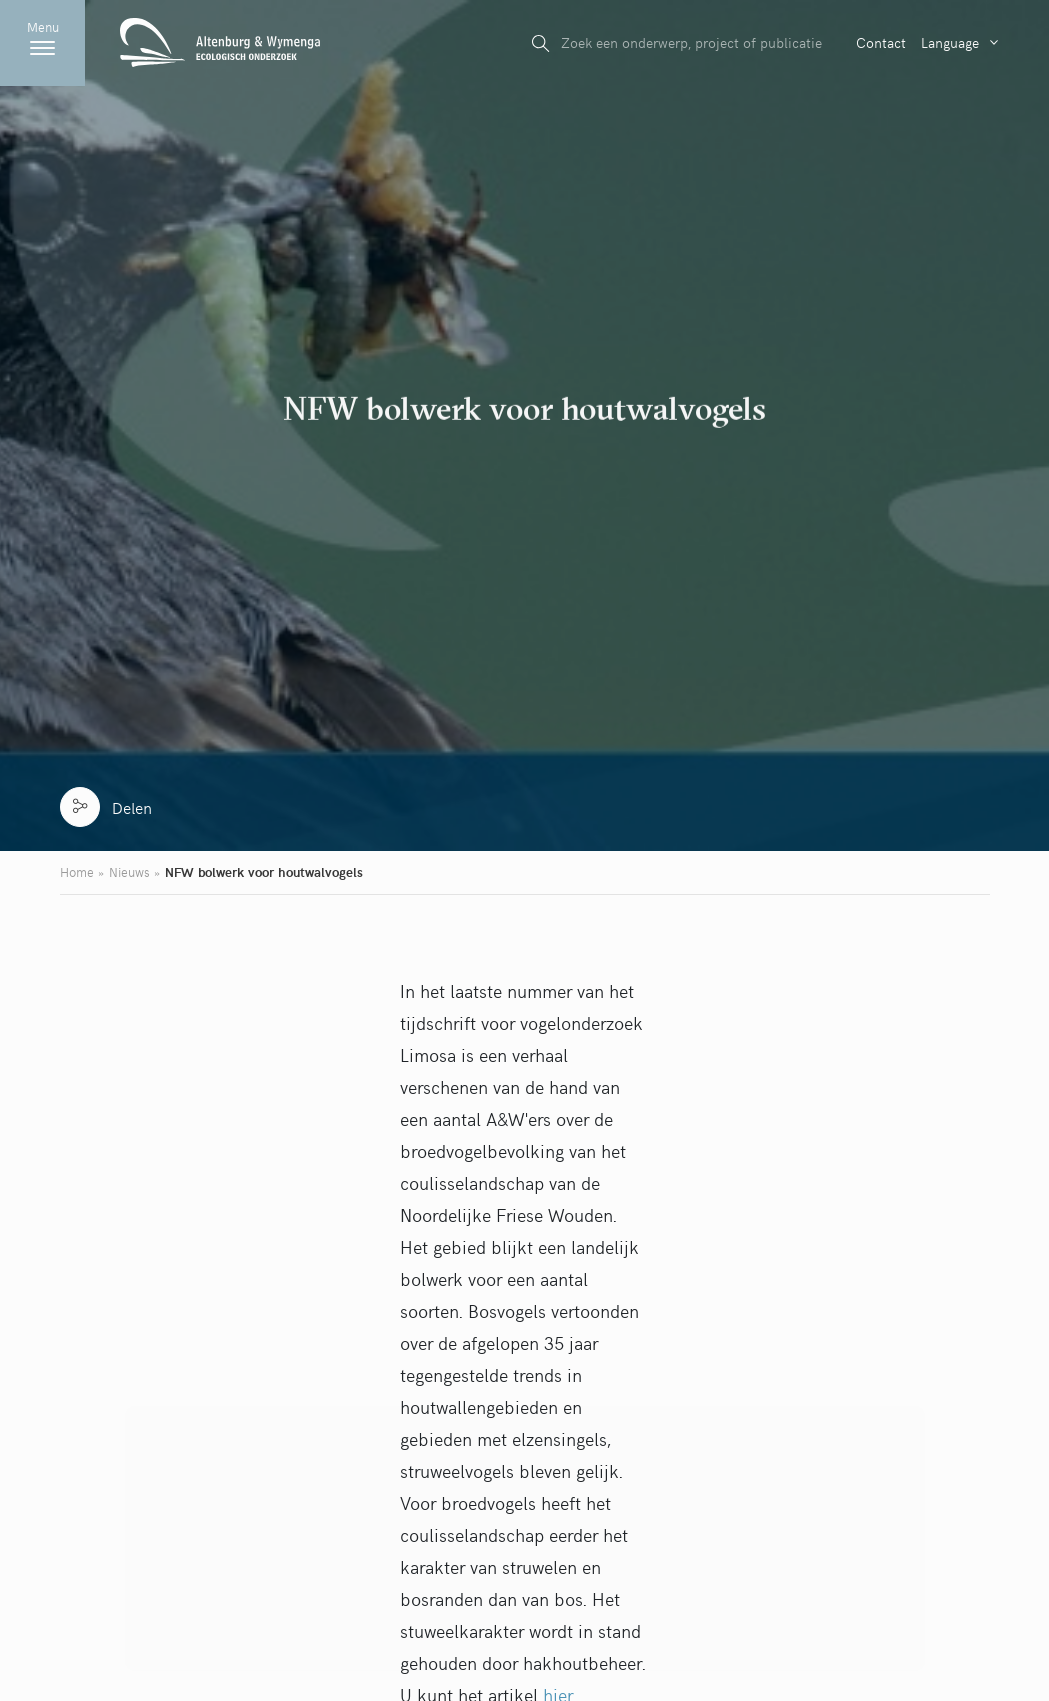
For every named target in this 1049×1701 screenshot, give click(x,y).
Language (950, 42)
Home (77, 872)
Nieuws (129, 872)
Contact (881, 42)
